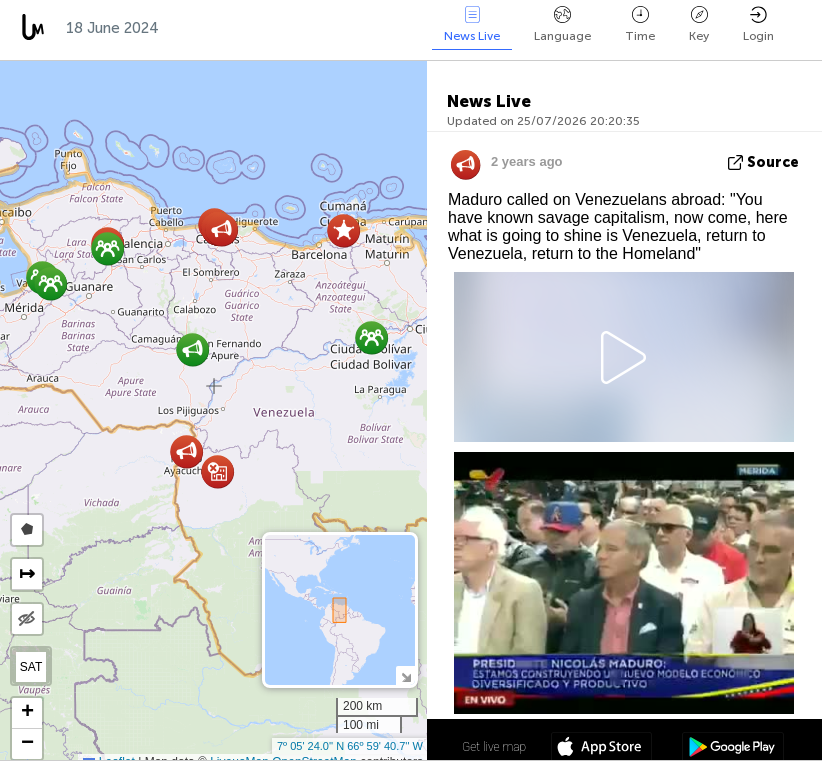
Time (640, 24)
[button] (50, 283)
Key (699, 24)
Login (758, 24)
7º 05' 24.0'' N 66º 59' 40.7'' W (350, 746)
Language (562, 24)
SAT (31, 667)
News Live (472, 24)
